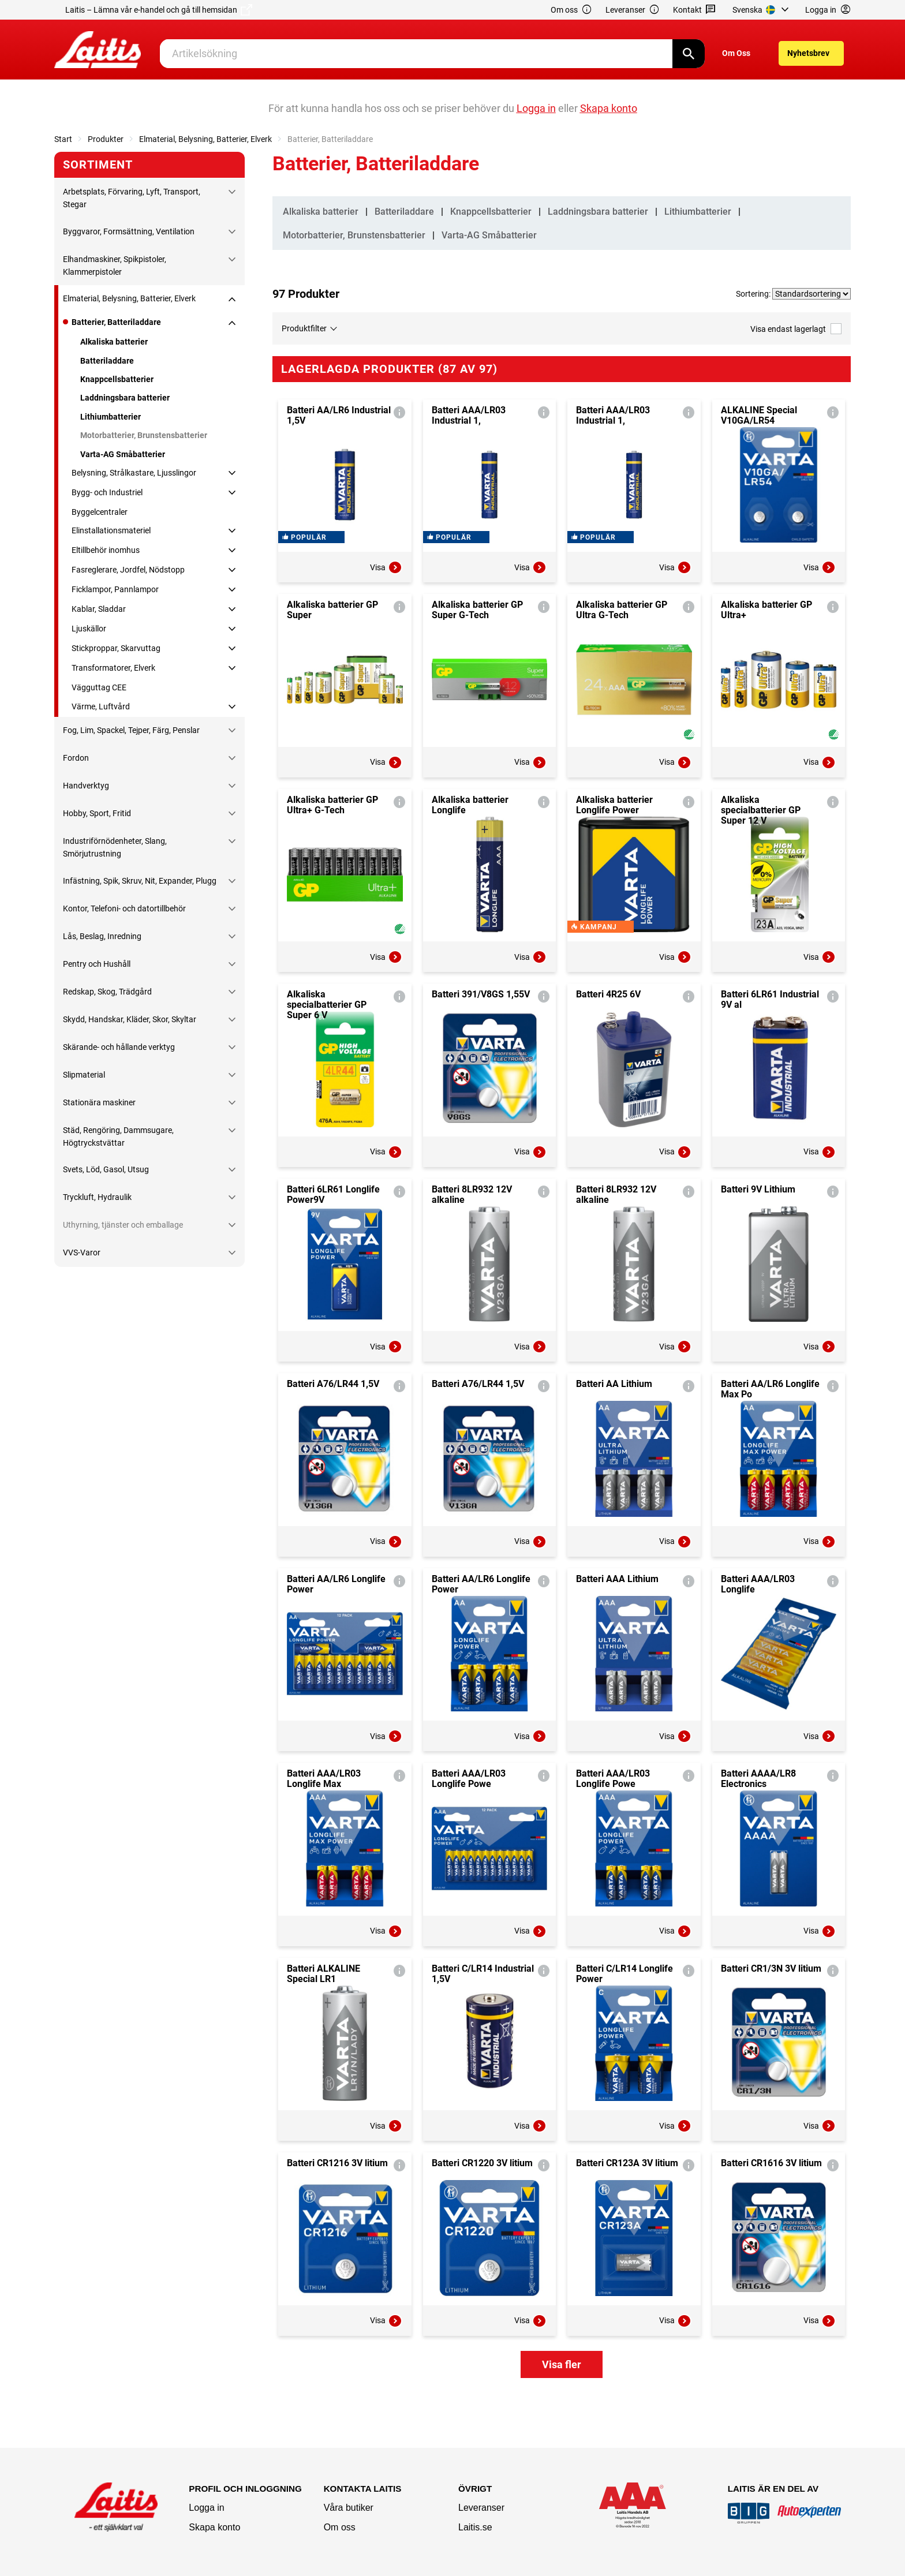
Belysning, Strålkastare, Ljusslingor (134, 472)
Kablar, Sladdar (99, 609)
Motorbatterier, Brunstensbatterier (143, 435)
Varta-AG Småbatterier (122, 454)
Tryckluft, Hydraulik (97, 1197)
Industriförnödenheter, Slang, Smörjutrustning (115, 847)
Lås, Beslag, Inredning (102, 936)
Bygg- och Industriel (107, 492)
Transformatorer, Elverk (113, 667)
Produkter (106, 139)
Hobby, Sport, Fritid (97, 813)
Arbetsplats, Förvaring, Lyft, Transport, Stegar (131, 198)
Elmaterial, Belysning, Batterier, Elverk (205, 139)
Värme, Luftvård (101, 706)
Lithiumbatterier (110, 416)
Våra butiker (348, 2508)
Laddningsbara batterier (125, 397)
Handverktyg (86, 785)
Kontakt (694, 10)
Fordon (76, 757)
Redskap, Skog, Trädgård (107, 991)
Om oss (571, 10)
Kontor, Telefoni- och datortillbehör (124, 908)
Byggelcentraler (100, 512)
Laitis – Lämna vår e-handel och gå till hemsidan (158, 10)
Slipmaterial (84, 1074)
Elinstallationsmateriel (111, 530)
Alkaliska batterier (114, 341)
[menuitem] (762, 10)
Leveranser (632, 10)
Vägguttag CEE (99, 687)
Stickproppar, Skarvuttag (116, 648)
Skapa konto (214, 2527)
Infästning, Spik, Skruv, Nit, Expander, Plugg (139, 880)
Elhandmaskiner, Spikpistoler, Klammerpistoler (114, 265)
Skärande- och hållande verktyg (119, 1047)
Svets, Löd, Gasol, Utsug (106, 1169)
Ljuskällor (89, 628)
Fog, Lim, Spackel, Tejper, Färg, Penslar (131, 730)
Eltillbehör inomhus (106, 550)
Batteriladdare (107, 360)
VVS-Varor (81, 1252)
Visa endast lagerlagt (796, 328)
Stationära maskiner (99, 1102)
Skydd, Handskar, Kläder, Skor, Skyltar (129, 1019)
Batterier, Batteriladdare (116, 322)
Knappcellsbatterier (117, 379)
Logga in (206, 2508)
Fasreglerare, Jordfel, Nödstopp (128, 569)
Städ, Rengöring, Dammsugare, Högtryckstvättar (118, 1136)
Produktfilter (304, 328)
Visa (386, 613)
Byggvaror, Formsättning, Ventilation (129, 231)
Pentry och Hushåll (96, 964)
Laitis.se (475, 2527)
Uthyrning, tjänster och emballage (123, 1224)
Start (63, 139)
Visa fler (561, 2410)
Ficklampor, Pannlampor (115, 589)
